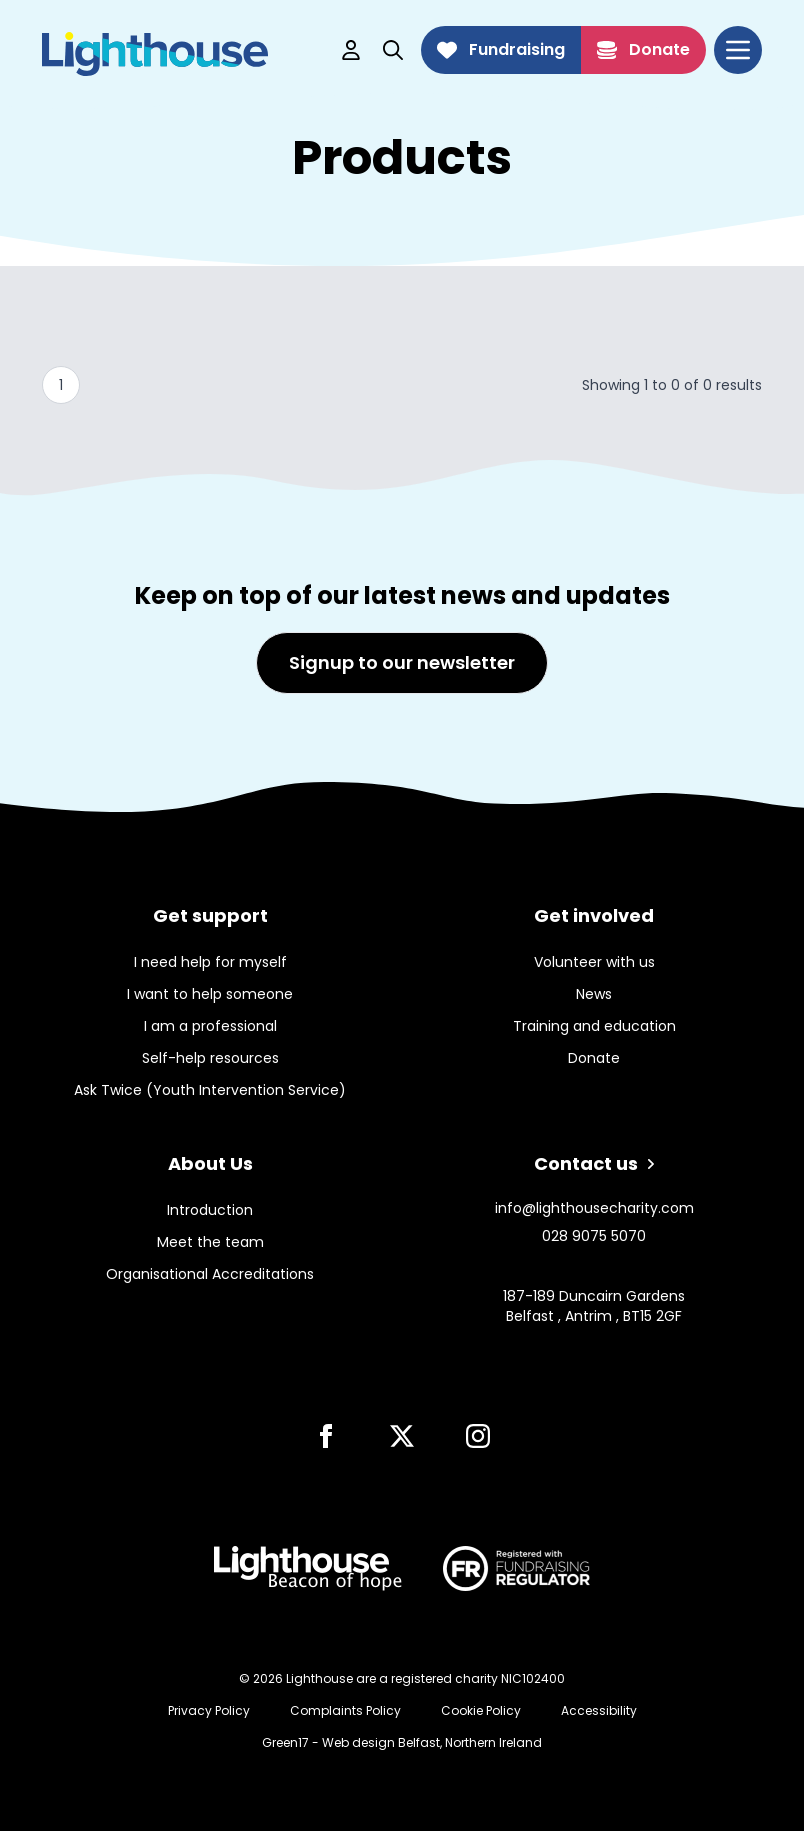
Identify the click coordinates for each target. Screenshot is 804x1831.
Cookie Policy (481, 1711)
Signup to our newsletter (402, 662)
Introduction (210, 1210)
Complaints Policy (345, 1711)
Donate (643, 49)
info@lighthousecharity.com (594, 1208)
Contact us (594, 1163)
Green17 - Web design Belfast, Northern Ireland (402, 1743)
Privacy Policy (209, 1711)
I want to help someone (210, 994)
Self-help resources (210, 1058)
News (594, 994)
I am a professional (210, 1026)
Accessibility (599, 1711)
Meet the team (210, 1242)
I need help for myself (210, 962)
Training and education (594, 1026)
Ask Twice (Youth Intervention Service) (210, 1090)
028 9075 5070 (594, 1236)
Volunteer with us (594, 962)
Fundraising (501, 49)
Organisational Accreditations (210, 1274)
